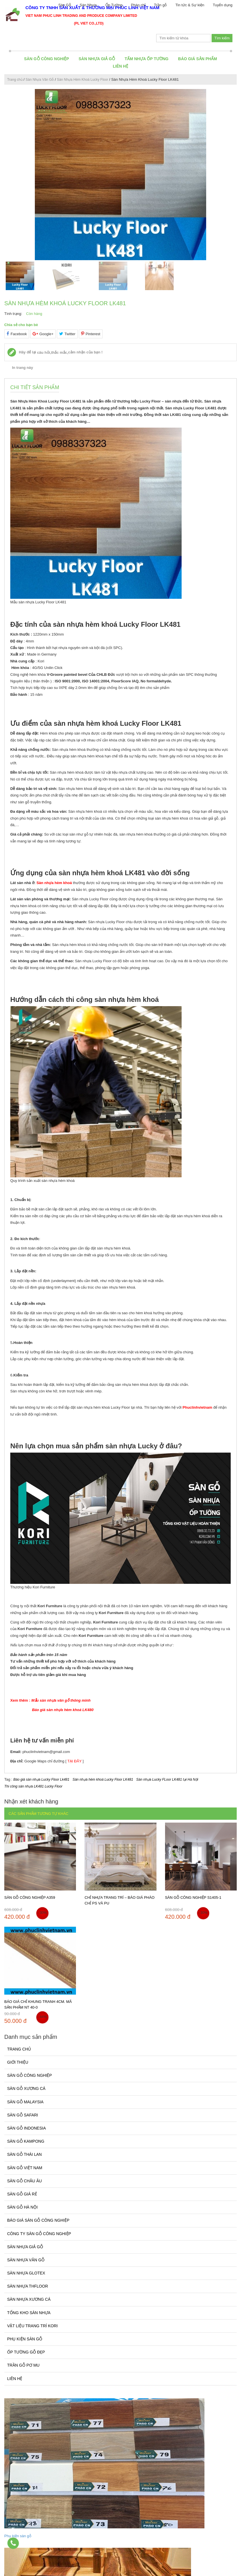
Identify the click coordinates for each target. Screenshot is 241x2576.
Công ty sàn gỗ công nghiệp (39, 2233)
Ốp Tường (113, 5)
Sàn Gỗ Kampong (25, 2141)
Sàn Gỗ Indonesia (26, 2128)
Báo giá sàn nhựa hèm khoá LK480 (63, 1710)
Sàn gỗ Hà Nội (22, 2207)
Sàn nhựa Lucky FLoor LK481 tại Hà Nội (167, 1780)
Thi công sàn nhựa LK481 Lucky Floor (33, 1786)
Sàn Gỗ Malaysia (25, 2102)
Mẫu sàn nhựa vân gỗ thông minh (61, 1700)
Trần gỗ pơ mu (23, 2365)
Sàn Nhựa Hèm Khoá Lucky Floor (82, 80)
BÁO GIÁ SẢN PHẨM (197, 58)
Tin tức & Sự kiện (189, 5)
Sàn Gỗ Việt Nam (24, 2167)
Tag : (8, 1779)
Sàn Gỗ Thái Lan (24, 2154)
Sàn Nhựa (88, 5)
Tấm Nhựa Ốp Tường (146, 58)
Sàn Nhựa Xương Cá (29, 2299)
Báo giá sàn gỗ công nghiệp (38, 2220)
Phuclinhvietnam (197, 1407)
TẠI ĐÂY (74, 1761)
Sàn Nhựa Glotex (26, 2273)
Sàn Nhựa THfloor (27, 2286)
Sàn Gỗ (64, 5)
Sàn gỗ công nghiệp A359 (29, 1897)
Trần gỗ (160, 5)
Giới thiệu (17, 2062)
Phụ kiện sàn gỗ (24, 2339)
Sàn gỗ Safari (22, 2115)
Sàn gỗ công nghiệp (46, 58)
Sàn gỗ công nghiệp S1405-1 (193, 1897)
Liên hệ (120, 66)
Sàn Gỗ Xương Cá (26, 2088)
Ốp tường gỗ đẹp (26, 2352)
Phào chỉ (138, 5)
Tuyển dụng (222, 5)
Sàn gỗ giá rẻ (22, 2194)
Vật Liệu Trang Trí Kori (32, 2326)
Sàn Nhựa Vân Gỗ (40, 80)
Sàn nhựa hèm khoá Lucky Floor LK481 (103, 1780)
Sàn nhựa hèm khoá (54, 883)
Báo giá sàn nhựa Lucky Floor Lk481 (41, 1780)
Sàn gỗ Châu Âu (24, 2181)
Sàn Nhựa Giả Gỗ (97, 58)
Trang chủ (15, 80)
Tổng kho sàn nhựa (29, 2312)
